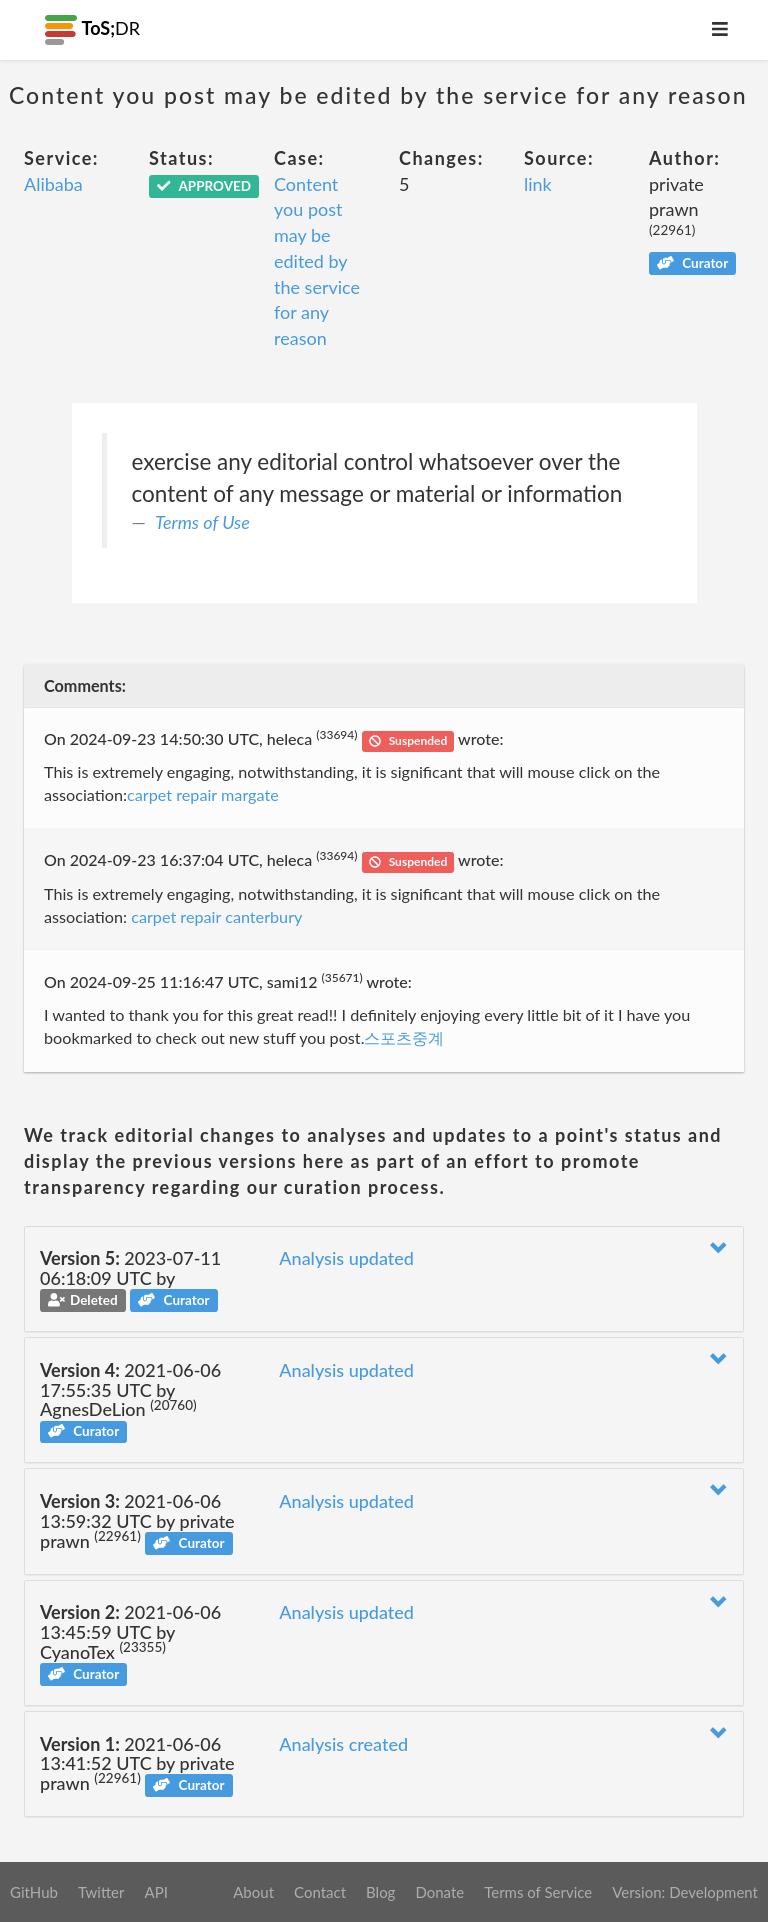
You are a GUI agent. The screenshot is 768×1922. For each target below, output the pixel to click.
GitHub (34, 1892)
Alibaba (53, 184)
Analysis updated (346, 1258)
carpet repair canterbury (216, 916)
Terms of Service (538, 1892)
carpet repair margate (203, 794)
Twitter (101, 1892)
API (155, 1892)
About (253, 1892)
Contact (320, 1892)
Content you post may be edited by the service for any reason (317, 261)
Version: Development (685, 1892)
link (538, 184)
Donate (439, 1892)
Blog (380, 1892)
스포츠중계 (404, 1037)
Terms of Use (202, 522)
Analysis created (343, 1744)
